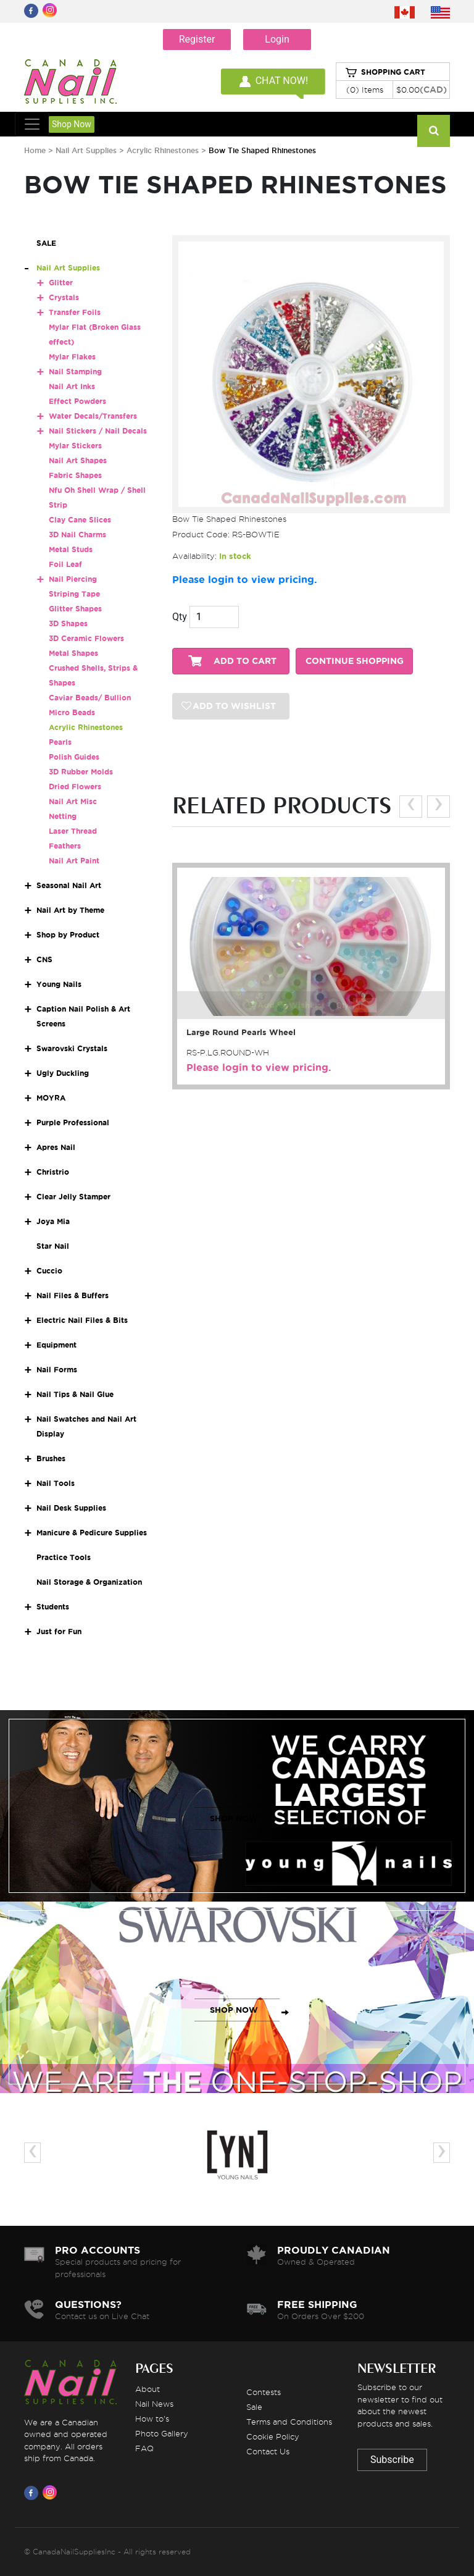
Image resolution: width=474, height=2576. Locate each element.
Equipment (56, 1345)
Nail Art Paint (74, 861)
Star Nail (52, 1246)
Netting (63, 816)
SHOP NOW (234, 1818)
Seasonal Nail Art (68, 885)
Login (277, 39)
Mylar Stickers (75, 446)
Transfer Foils (75, 312)
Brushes (50, 1458)
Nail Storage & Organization (89, 1582)
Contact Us (267, 2451)
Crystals (64, 297)
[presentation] (410, 806)
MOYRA (50, 1098)
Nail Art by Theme (70, 910)
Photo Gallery (161, 2433)
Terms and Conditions (289, 2421)
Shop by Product (67, 935)
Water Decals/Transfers (93, 416)
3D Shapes (68, 623)
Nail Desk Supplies (71, 1508)
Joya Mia (53, 1221)
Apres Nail (55, 1147)
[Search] (433, 131)
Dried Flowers (75, 786)
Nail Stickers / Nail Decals (98, 431)
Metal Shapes (73, 653)
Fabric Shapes (75, 475)
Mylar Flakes (72, 357)
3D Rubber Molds (81, 772)
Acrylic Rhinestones (163, 150)
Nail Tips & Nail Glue (75, 1394)
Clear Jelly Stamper (73, 1197)
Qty (179, 617)
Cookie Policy (272, 2436)
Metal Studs (71, 549)
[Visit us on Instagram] (52, 2492)
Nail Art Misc (73, 801)
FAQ (144, 2448)
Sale (254, 2406)
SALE (46, 243)
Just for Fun (58, 1631)
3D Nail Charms (77, 535)
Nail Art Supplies (86, 150)
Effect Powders (77, 401)
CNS (44, 959)
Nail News (154, 2403)
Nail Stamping (75, 371)
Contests (263, 2392)
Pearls (60, 742)
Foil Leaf (65, 564)
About (147, 2389)
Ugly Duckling (62, 1073)
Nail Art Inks (72, 386)
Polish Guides (74, 757)
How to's (152, 2418)
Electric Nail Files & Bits (82, 1320)
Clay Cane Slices (80, 520)
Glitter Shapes (75, 609)
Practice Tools (63, 1557)
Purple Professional (72, 1122)
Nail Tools (55, 1483)
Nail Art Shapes (78, 460)
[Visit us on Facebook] (33, 2492)
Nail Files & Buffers (72, 1295)
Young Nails (58, 984)
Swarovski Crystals (71, 1048)
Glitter (61, 283)
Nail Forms (56, 1370)
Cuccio (49, 1271)
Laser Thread (73, 831)
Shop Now (71, 124)
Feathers (65, 846)
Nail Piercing (73, 579)
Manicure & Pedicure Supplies (91, 1533)
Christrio (52, 1172)
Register (197, 39)
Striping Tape (74, 594)
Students (52, 1607)
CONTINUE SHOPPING (355, 661)
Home (35, 150)
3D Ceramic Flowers (86, 638)
